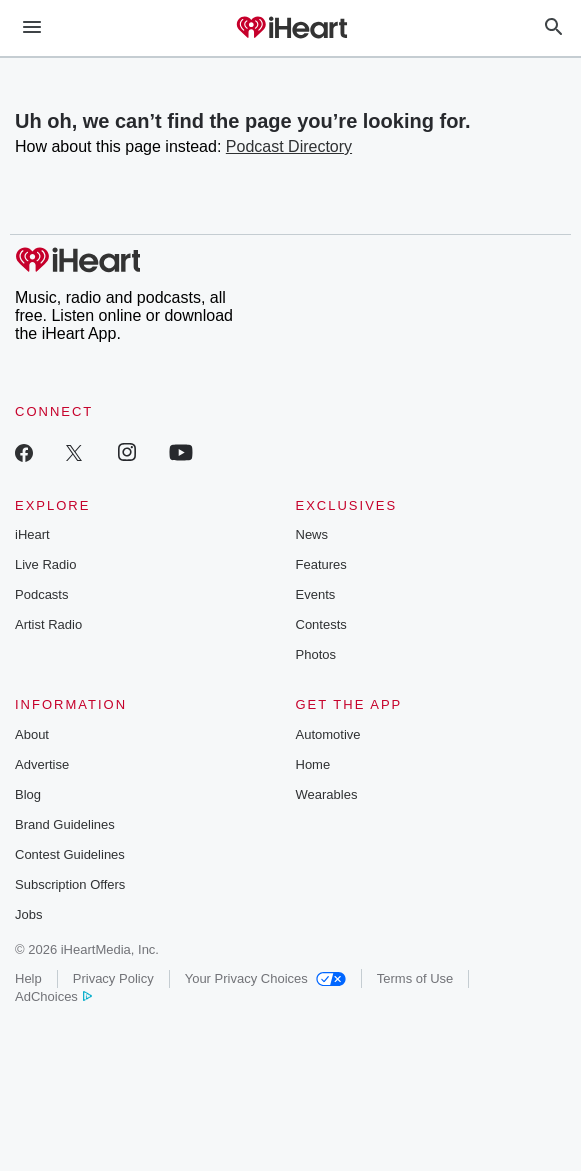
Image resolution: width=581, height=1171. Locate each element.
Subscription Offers (70, 884)
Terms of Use (415, 978)
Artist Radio (48, 624)
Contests (321, 624)
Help (28, 978)
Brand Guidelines (65, 824)
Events (316, 594)
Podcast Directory (289, 146)
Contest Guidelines (70, 854)
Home (313, 764)
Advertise (42, 764)
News (312, 534)
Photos (316, 654)
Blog (28, 794)
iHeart (32, 534)
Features (321, 564)
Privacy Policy (113, 978)
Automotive (328, 734)
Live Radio (45, 564)
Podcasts (41, 594)
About (32, 734)
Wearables (327, 794)
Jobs (28, 914)
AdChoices (53, 996)
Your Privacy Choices (265, 978)
